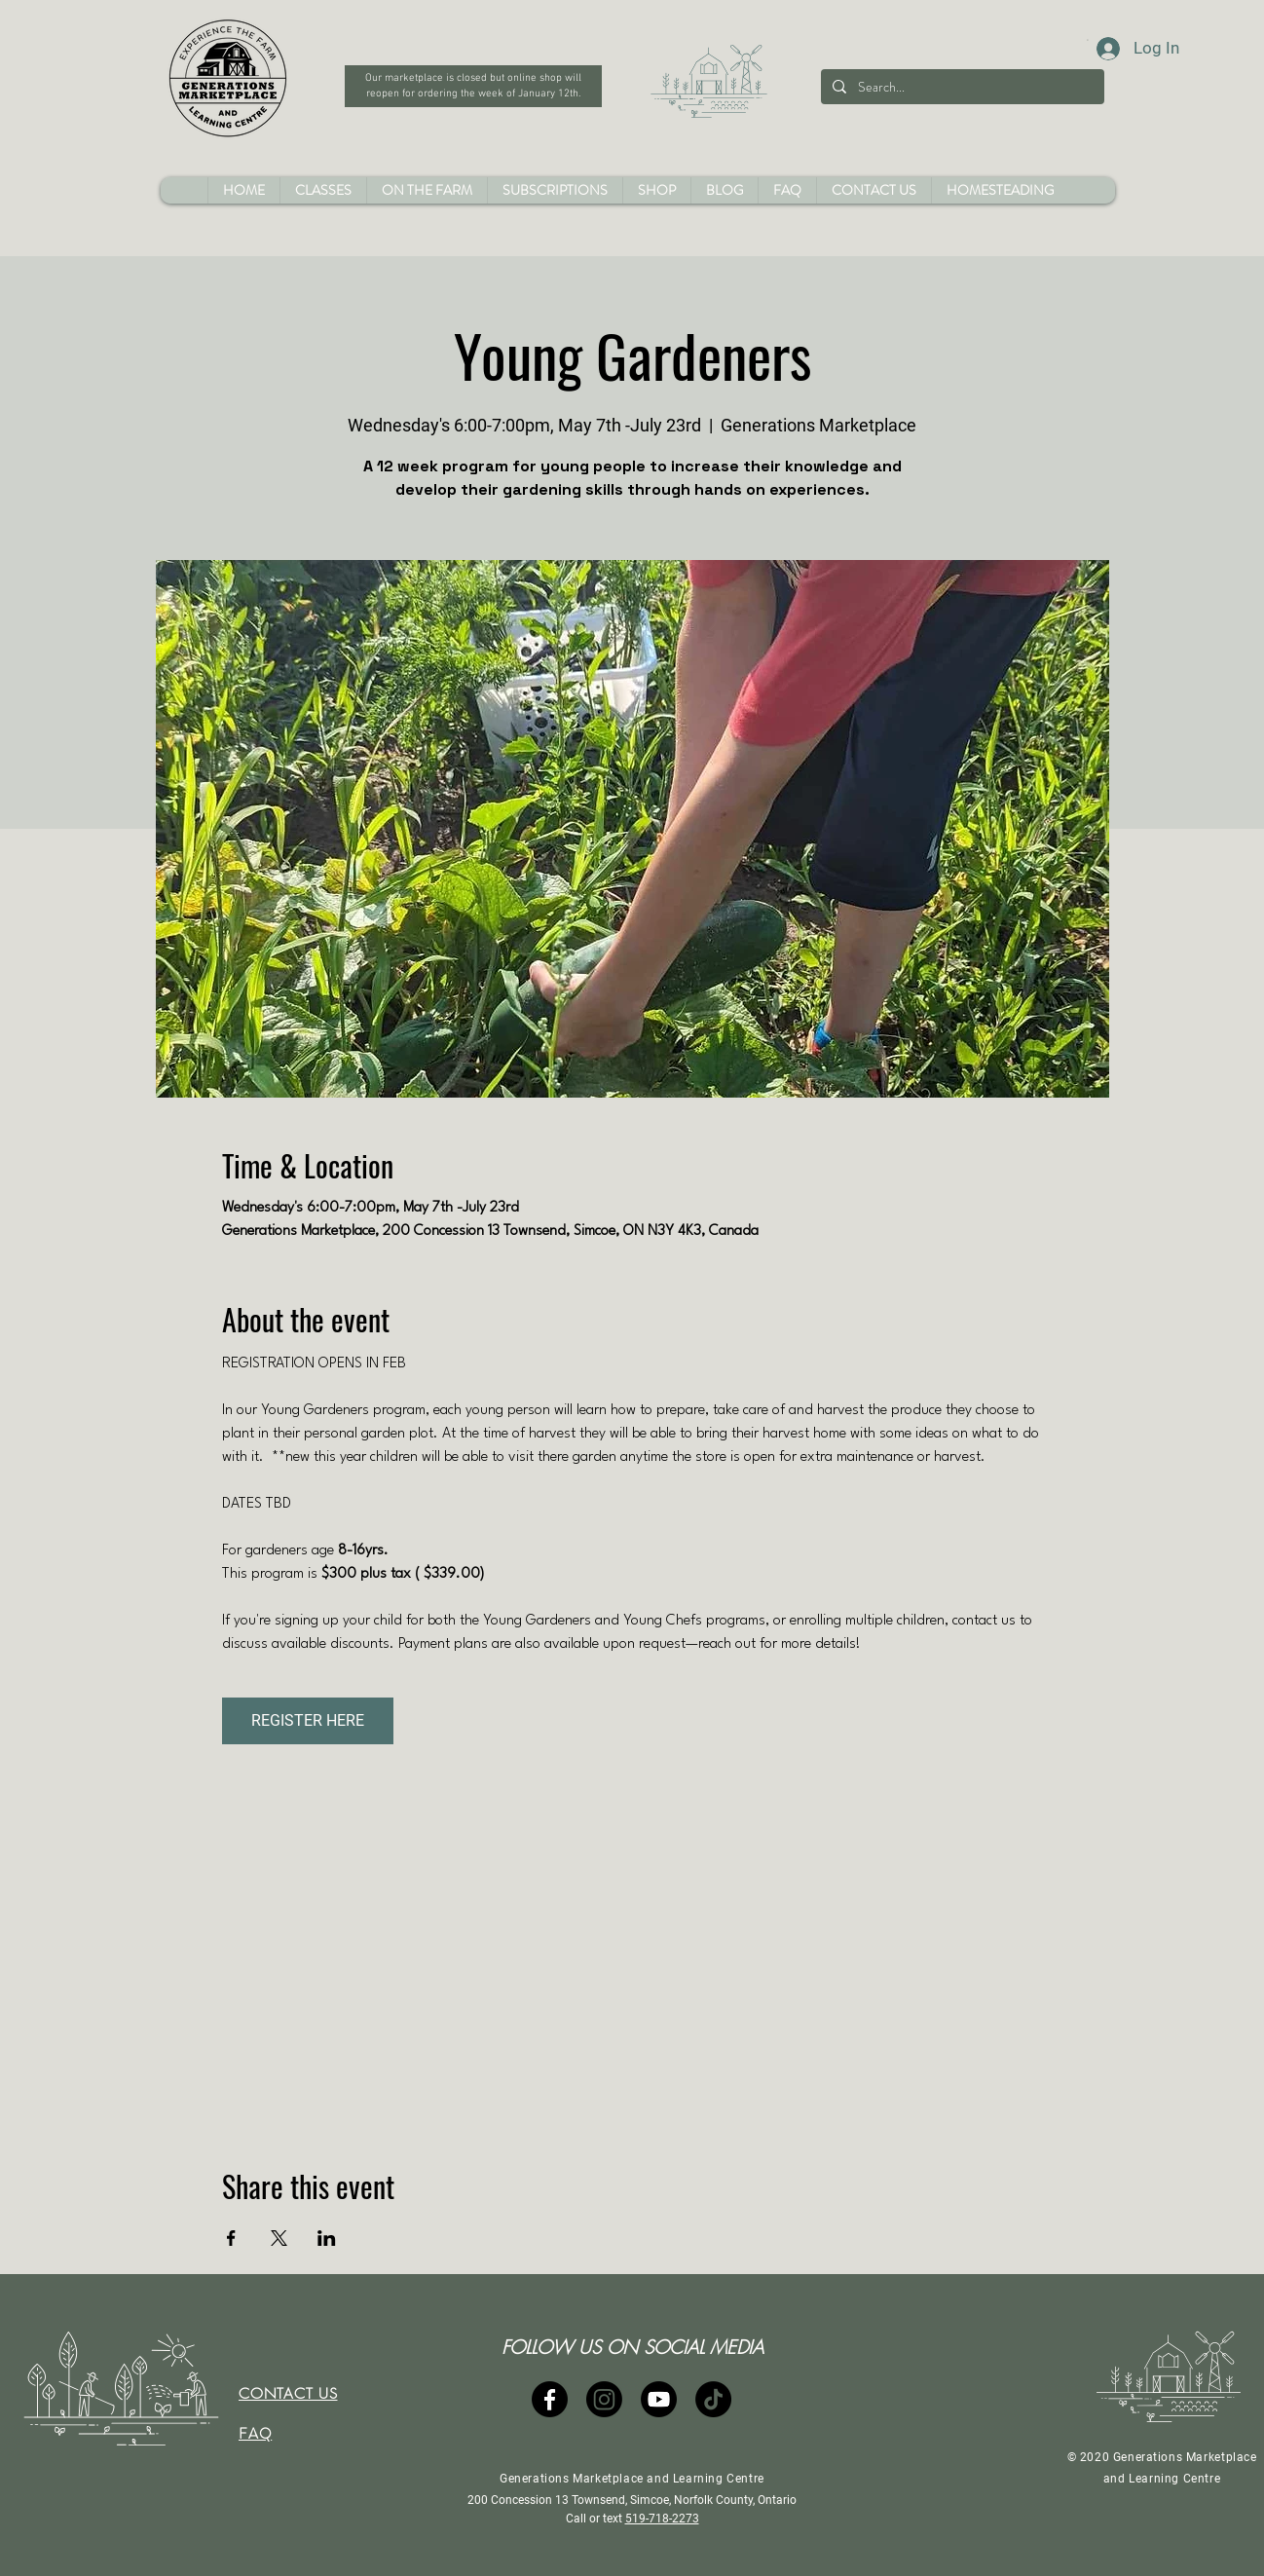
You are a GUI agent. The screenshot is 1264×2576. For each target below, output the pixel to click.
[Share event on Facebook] (231, 2238)
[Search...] (960, 86)
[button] (656, 190)
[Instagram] (604, 2399)
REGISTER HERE (307, 1720)
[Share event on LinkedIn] (326, 2238)
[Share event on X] (279, 2238)
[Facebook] (550, 2399)
